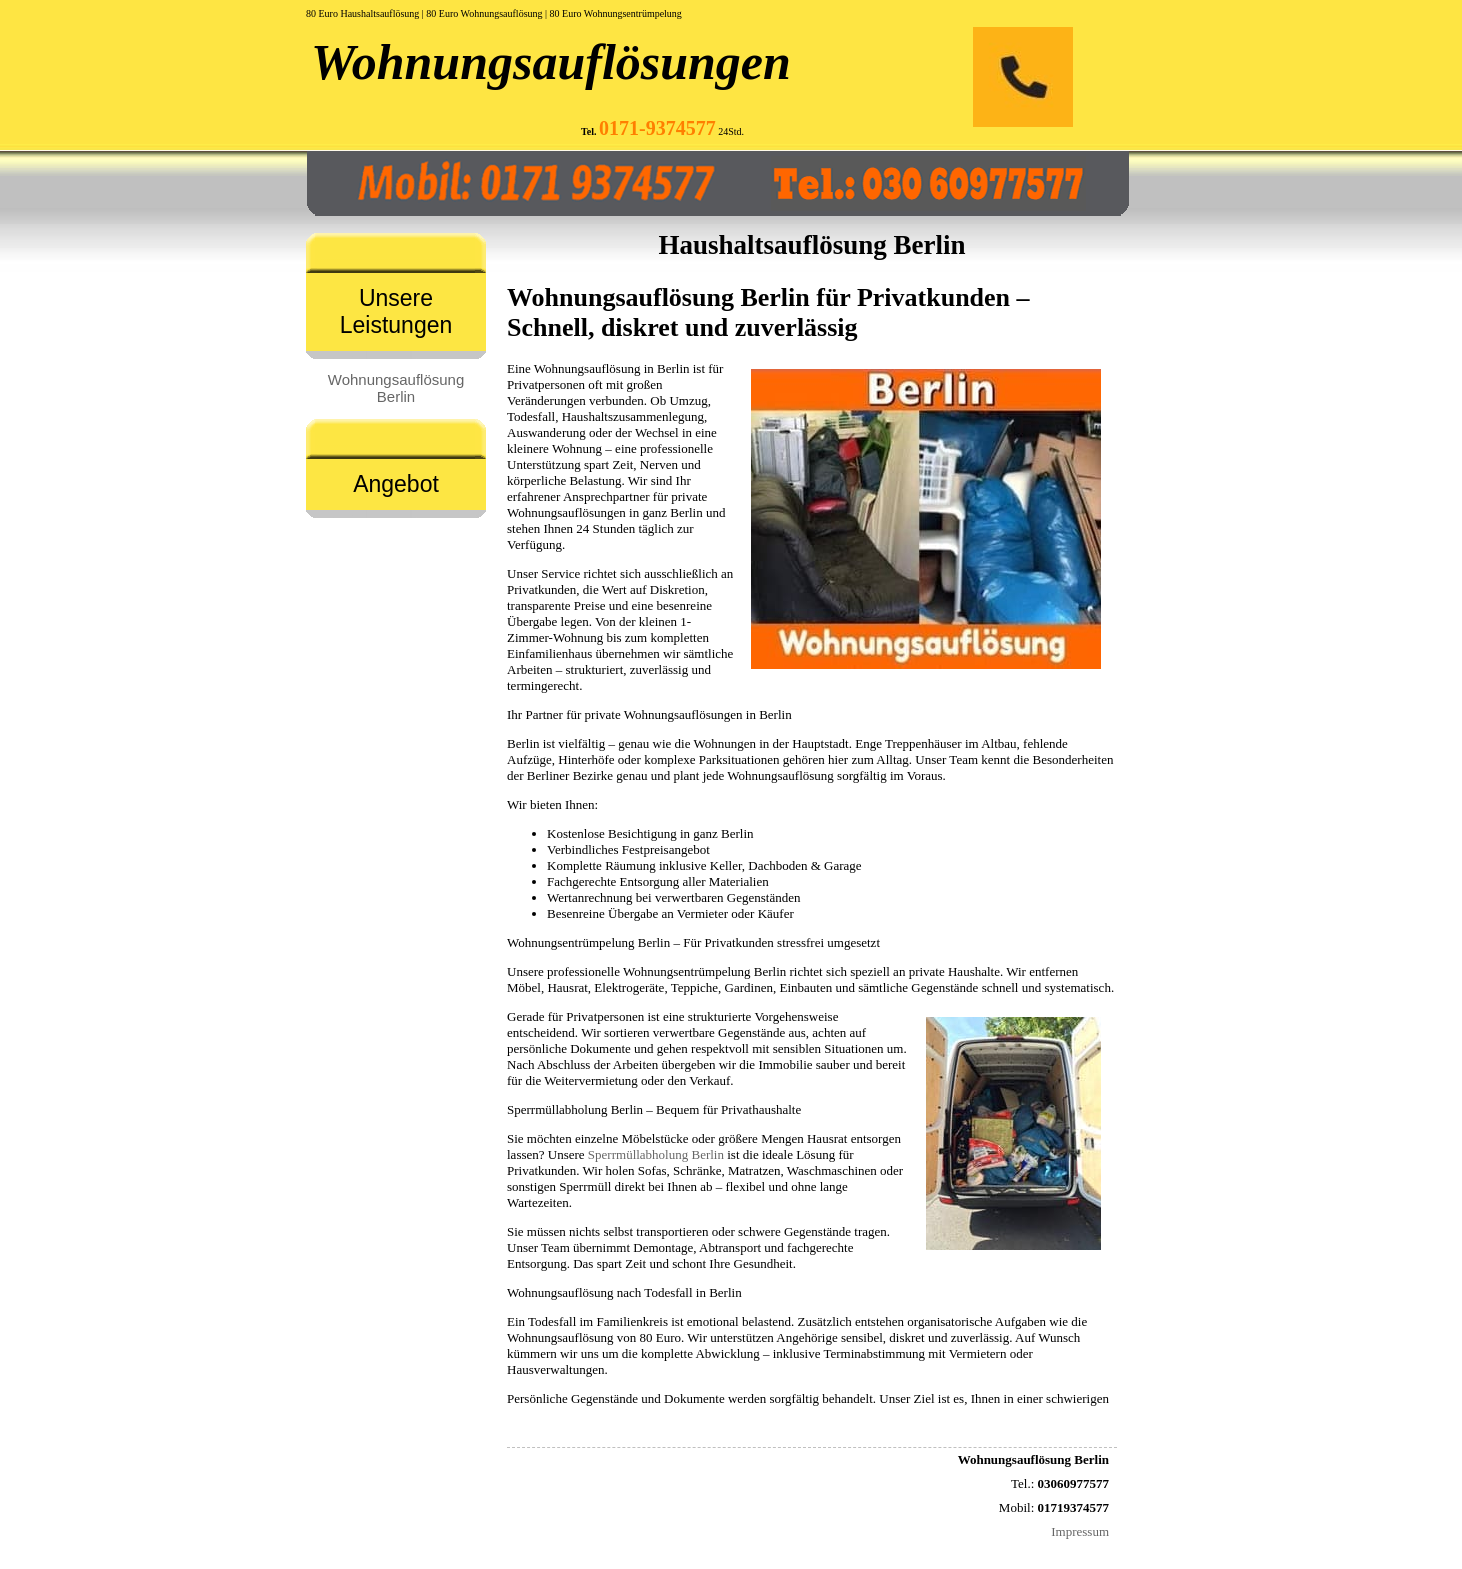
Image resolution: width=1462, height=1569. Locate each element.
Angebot (396, 484)
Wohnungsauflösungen (551, 62)
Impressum (1080, 1531)
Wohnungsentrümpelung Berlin (704, 971)
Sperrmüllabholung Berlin (656, 1154)
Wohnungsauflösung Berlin (396, 388)
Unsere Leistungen (396, 311)
